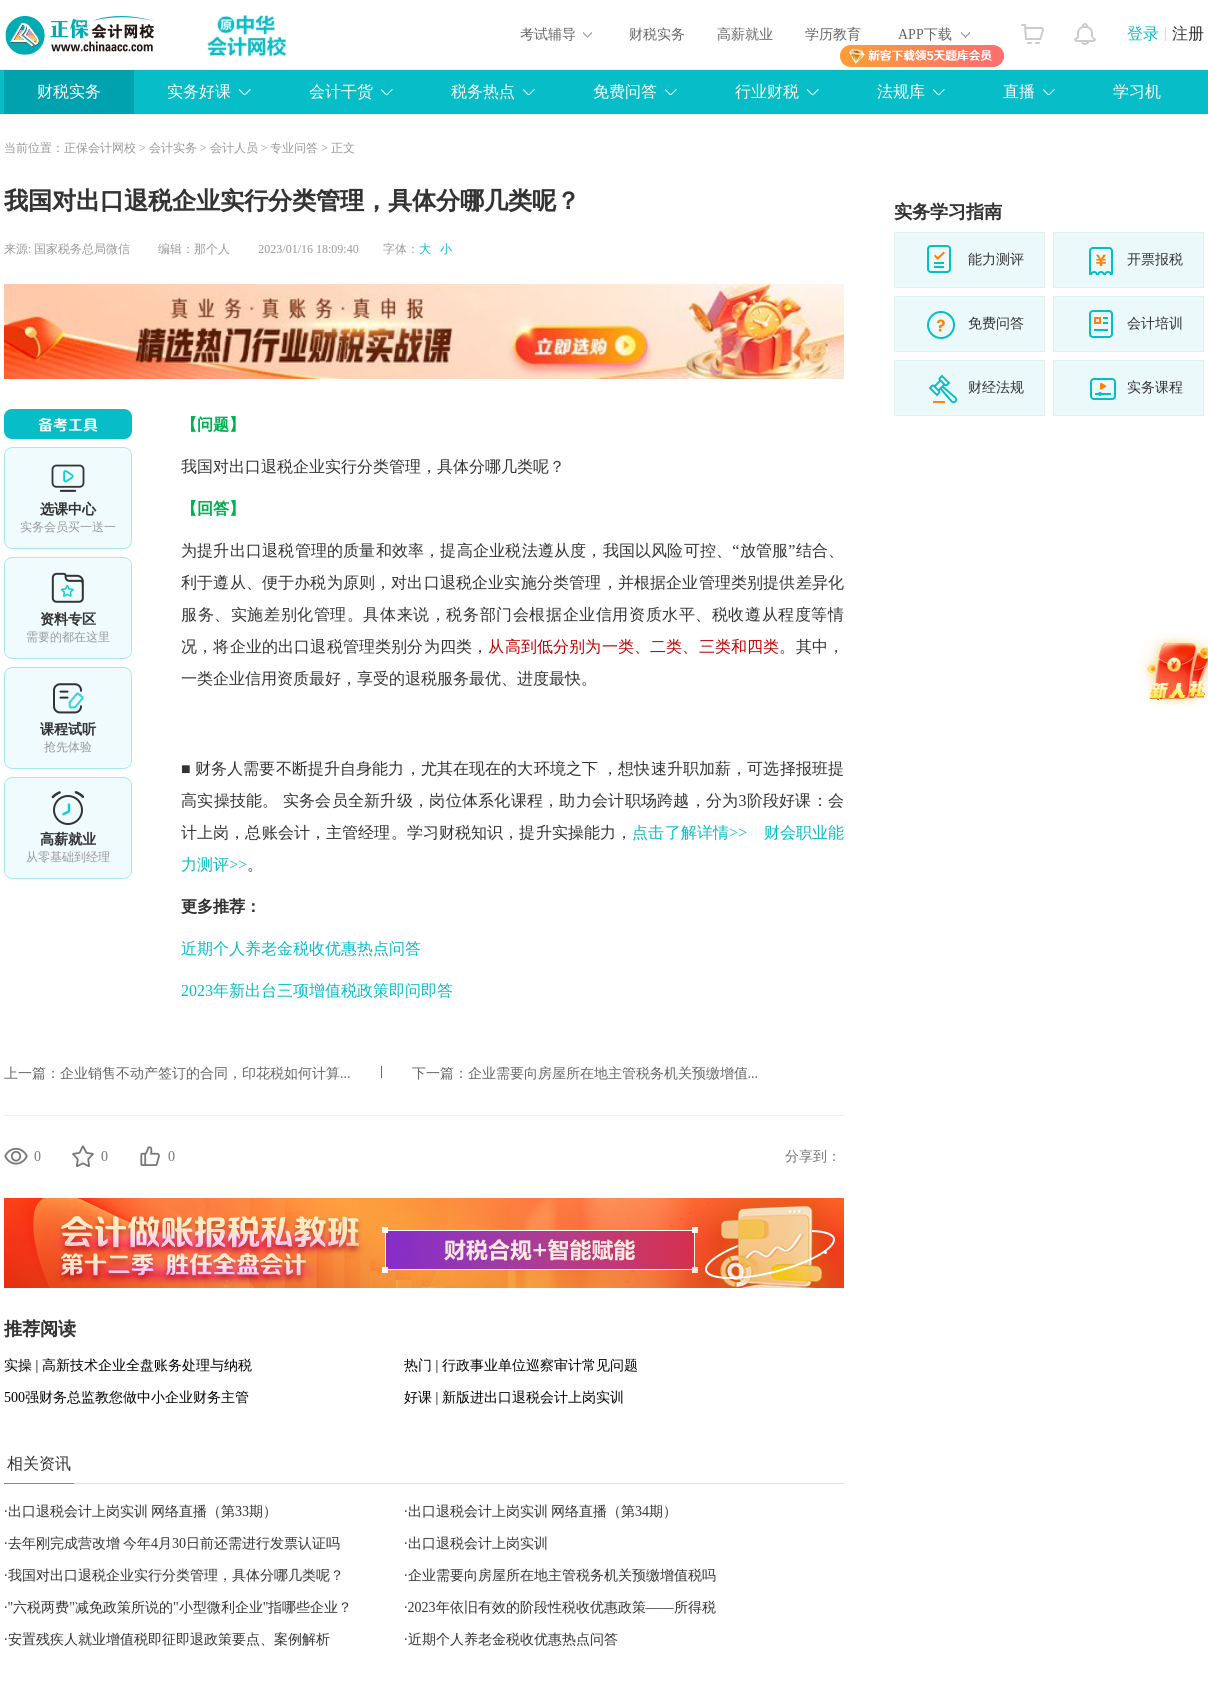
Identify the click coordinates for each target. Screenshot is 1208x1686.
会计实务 (173, 148)
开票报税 (1155, 259)
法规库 (901, 91)
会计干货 (341, 91)
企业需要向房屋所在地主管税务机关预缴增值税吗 (562, 1575)
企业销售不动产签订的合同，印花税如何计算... (205, 1073)
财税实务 (657, 34)
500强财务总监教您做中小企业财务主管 (126, 1397)
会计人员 (234, 148)
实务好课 (199, 91)
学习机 (1137, 91)
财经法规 (996, 387)
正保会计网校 (100, 148)
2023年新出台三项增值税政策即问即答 (317, 990)
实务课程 (1155, 387)
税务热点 (483, 91)
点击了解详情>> (689, 832)
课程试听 (68, 718)
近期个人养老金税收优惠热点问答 (301, 948)
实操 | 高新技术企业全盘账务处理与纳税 (128, 1365)
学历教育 (833, 34)
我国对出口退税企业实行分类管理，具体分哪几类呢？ (176, 1575)
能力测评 (996, 259)
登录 (1143, 33)
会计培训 (1155, 323)
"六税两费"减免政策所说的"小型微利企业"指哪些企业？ (180, 1607)
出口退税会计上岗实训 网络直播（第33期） (143, 1511)
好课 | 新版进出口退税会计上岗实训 (514, 1397)
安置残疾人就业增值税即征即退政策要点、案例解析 (169, 1639)
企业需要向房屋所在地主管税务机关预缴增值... (613, 1073)
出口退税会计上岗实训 (478, 1543)
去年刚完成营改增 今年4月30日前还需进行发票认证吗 (174, 1543)
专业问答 (294, 148)
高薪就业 (745, 34)
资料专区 (68, 608)
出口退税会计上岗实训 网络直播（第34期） (543, 1511)
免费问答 (625, 91)
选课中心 (68, 498)
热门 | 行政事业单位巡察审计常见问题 (521, 1365)
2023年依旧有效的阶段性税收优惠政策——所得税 (562, 1607)
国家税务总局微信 (82, 249)
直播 (1019, 91)
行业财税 (767, 91)
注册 (1188, 33)
